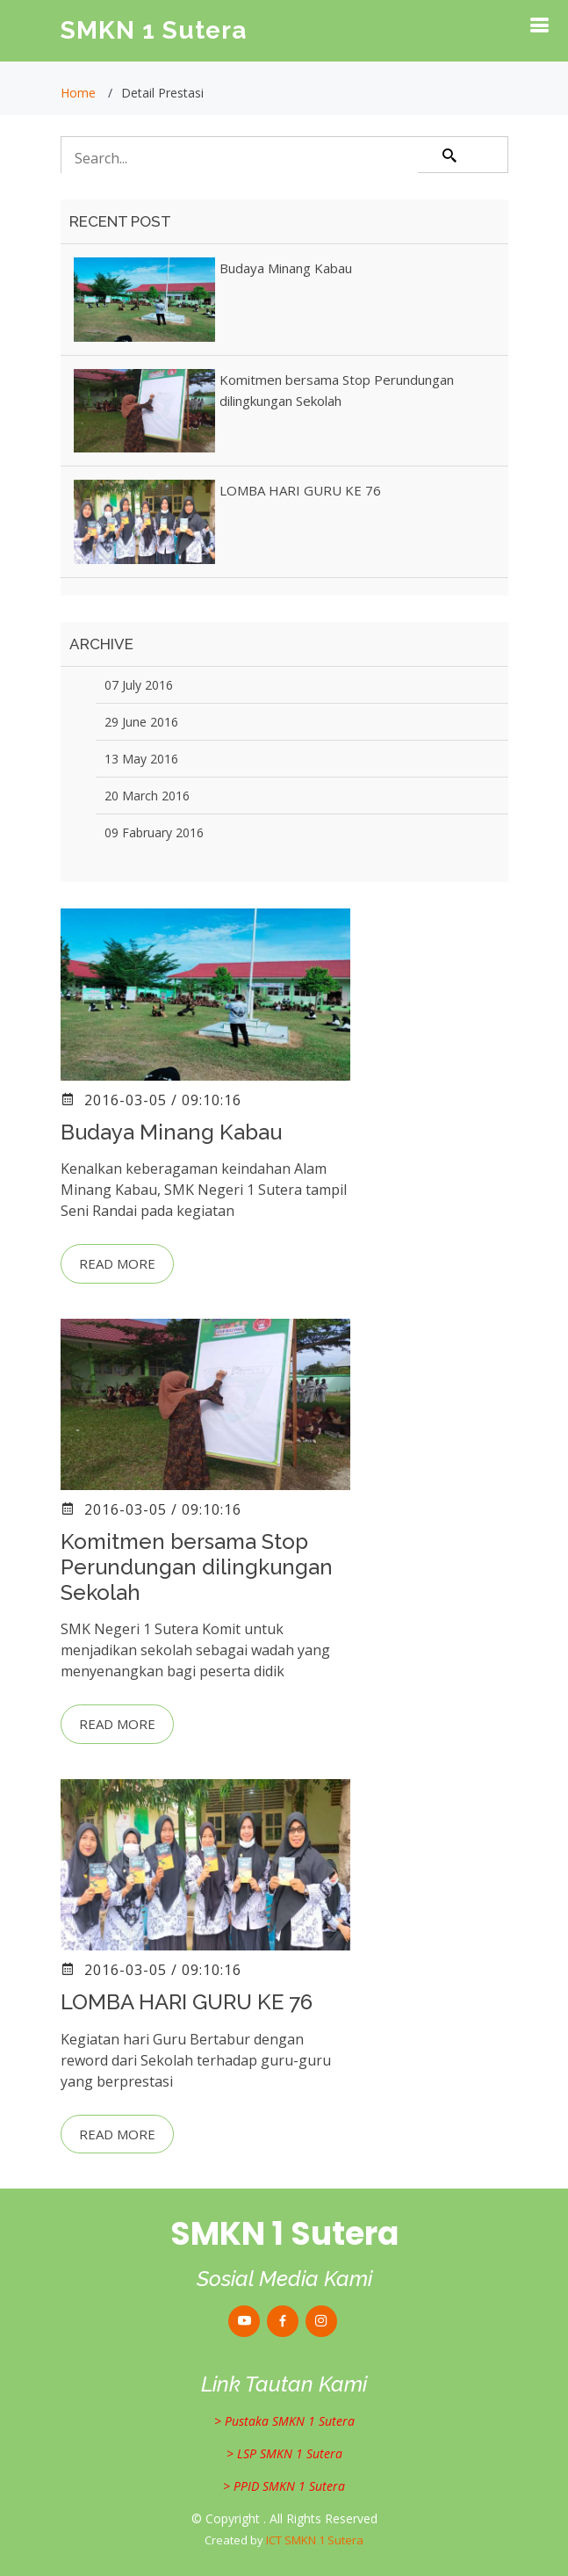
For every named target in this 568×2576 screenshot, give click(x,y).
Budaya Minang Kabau (285, 268)
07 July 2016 (138, 685)
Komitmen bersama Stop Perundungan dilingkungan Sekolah (197, 1567)
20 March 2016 (147, 795)
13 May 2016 (141, 758)
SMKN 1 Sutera (154, 30)
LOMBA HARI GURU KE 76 (300, 490)
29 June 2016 (141, 721)
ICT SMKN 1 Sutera (314, 2540)
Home (78, 92)
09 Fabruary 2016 (154, 832)
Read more (117, 1263)
